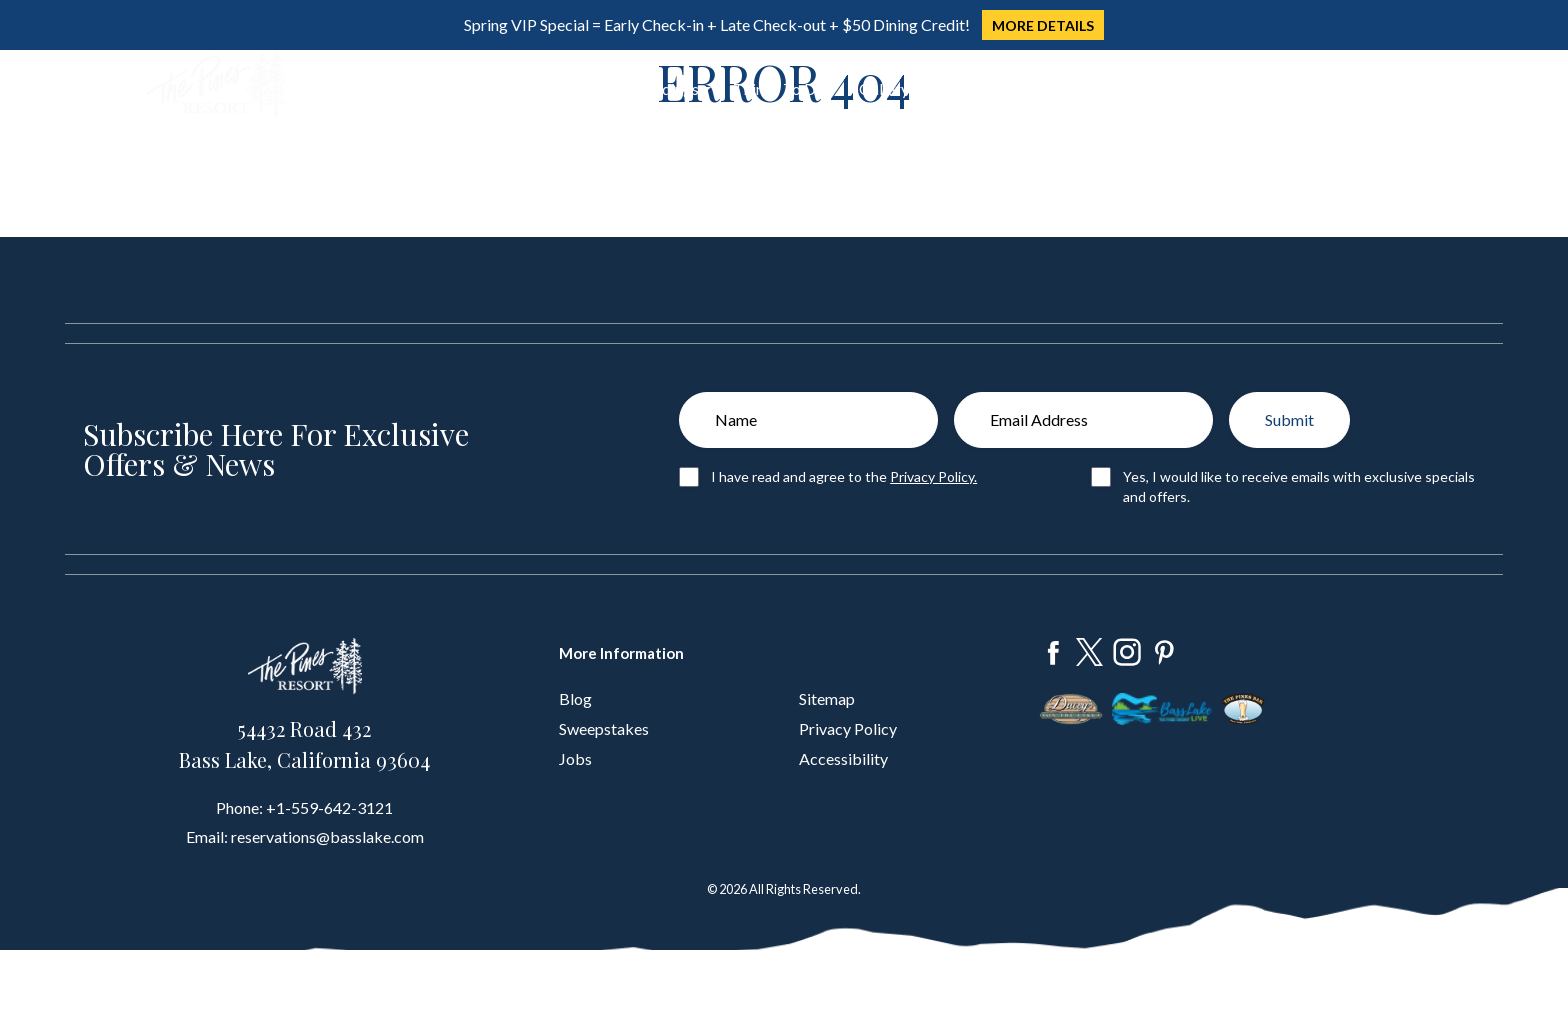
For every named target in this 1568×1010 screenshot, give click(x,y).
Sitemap (827, 698)
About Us (964, 88)
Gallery (884, 88)
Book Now (1348, 85)
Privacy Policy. (933, 476)
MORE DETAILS (1043, 25)
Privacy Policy (848, 728)
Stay (445, 88)
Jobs (575, 758)
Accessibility (843, 758)
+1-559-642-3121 (329, 807)
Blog (575, 698)
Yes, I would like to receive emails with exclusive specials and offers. (1299, 486)
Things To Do (779, 88)
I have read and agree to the (844, 476)
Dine (510, 88)
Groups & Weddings (630, 88)
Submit (1289, 419)
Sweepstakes (604, 728)
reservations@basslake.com (327, 836)
